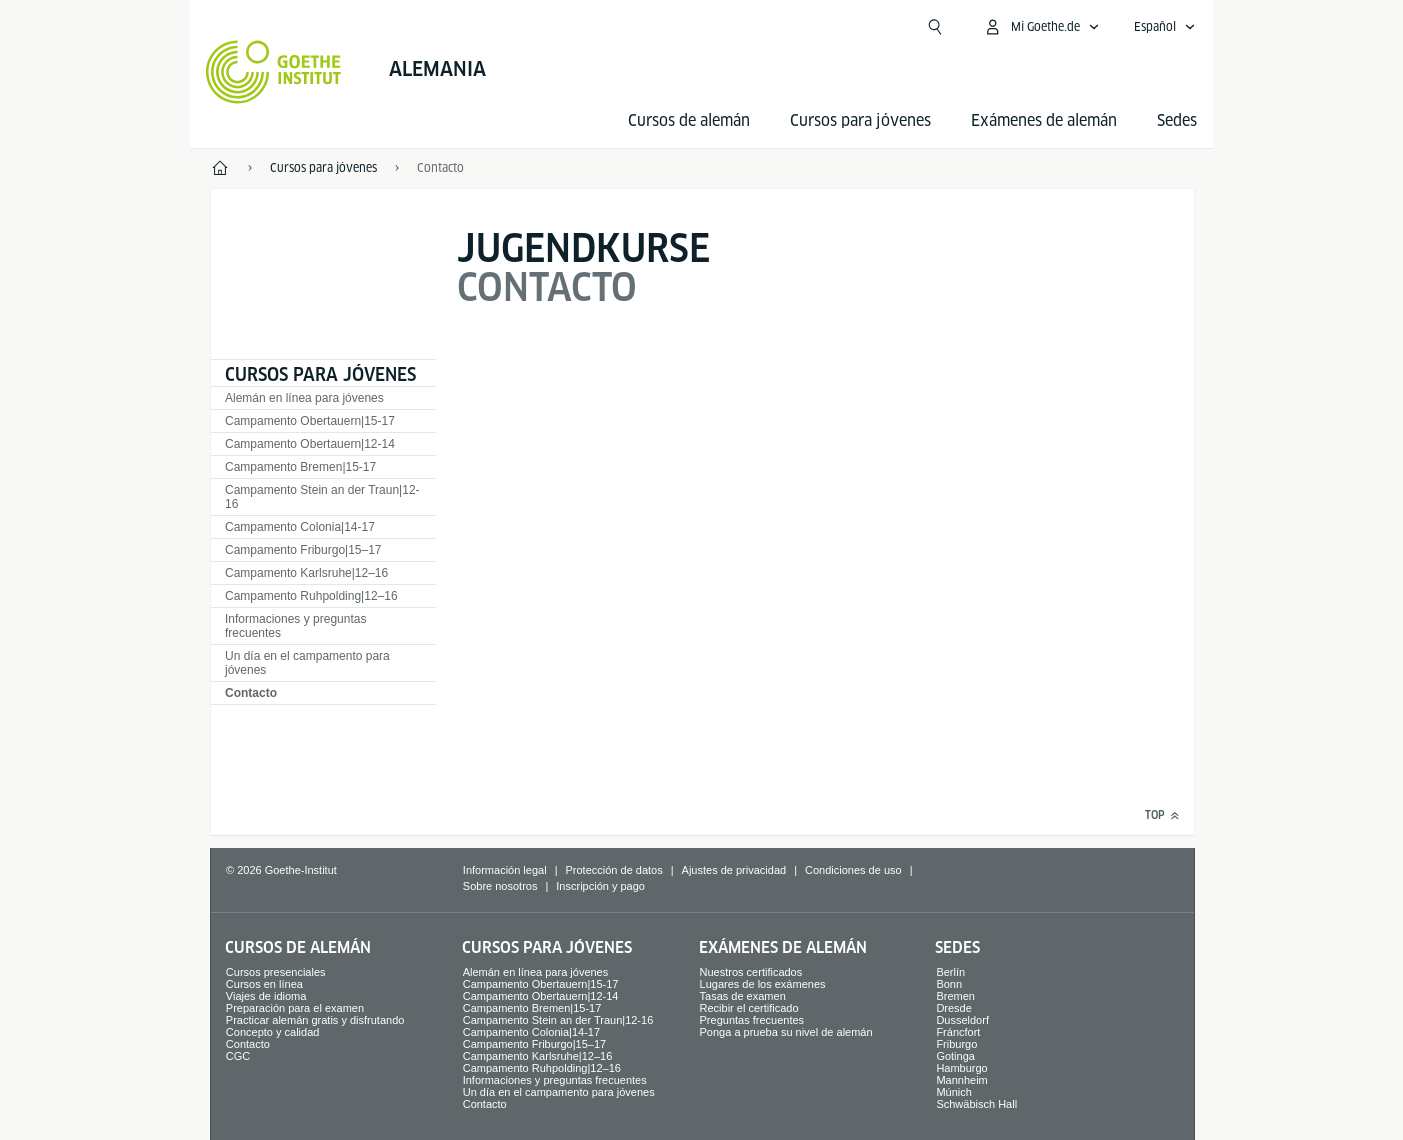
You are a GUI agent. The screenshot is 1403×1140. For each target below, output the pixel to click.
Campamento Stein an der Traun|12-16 (322, 497)
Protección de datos (613, 870)
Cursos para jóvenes (860, 120)
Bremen (955, 996)
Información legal (505, 870)
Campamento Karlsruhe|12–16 (306, 573)
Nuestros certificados (751, 972)
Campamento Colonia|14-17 (300, 527)
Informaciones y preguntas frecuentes (295, 626)
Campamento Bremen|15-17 (300, 467)
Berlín (950, 972)
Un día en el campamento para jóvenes (307, 663)
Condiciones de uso (853, 870)
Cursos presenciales (276, 972)
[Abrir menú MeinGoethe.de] (1041, 27)
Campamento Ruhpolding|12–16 (311, 596)
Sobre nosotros (500, 886)
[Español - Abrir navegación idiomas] (1165, 27)
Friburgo (956, 1044)
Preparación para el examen (295, 1008)
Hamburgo (961, 1068)
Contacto (251, 693)
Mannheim (961, 1080)
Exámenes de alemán (1044, 120)
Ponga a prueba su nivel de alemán (786, 1032)
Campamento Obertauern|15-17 (310, 421)
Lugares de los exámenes (763, 984)
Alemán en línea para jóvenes (304, 398)
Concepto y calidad (273, 1032)
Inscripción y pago (600, 886)
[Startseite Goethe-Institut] (273, 72)
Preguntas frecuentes (752, 1020)
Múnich (953, 1092)
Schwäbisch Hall (976, 1104)
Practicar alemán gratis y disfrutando (315, 1020)
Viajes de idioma (266, 996)
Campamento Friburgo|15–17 (303, 550)
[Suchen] (935, 27)
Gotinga (955, 1056)
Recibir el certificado (749, 1008)
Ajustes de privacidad (734, 870)
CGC (238, 1056)
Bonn (949, 984)
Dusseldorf (962, 1020)
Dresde (953, 1008)
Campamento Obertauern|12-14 (310, 444)
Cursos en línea (264, 984)
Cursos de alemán (689, 120)
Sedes (1177, 120)
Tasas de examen (743, 996)
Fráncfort (958, 1032)
